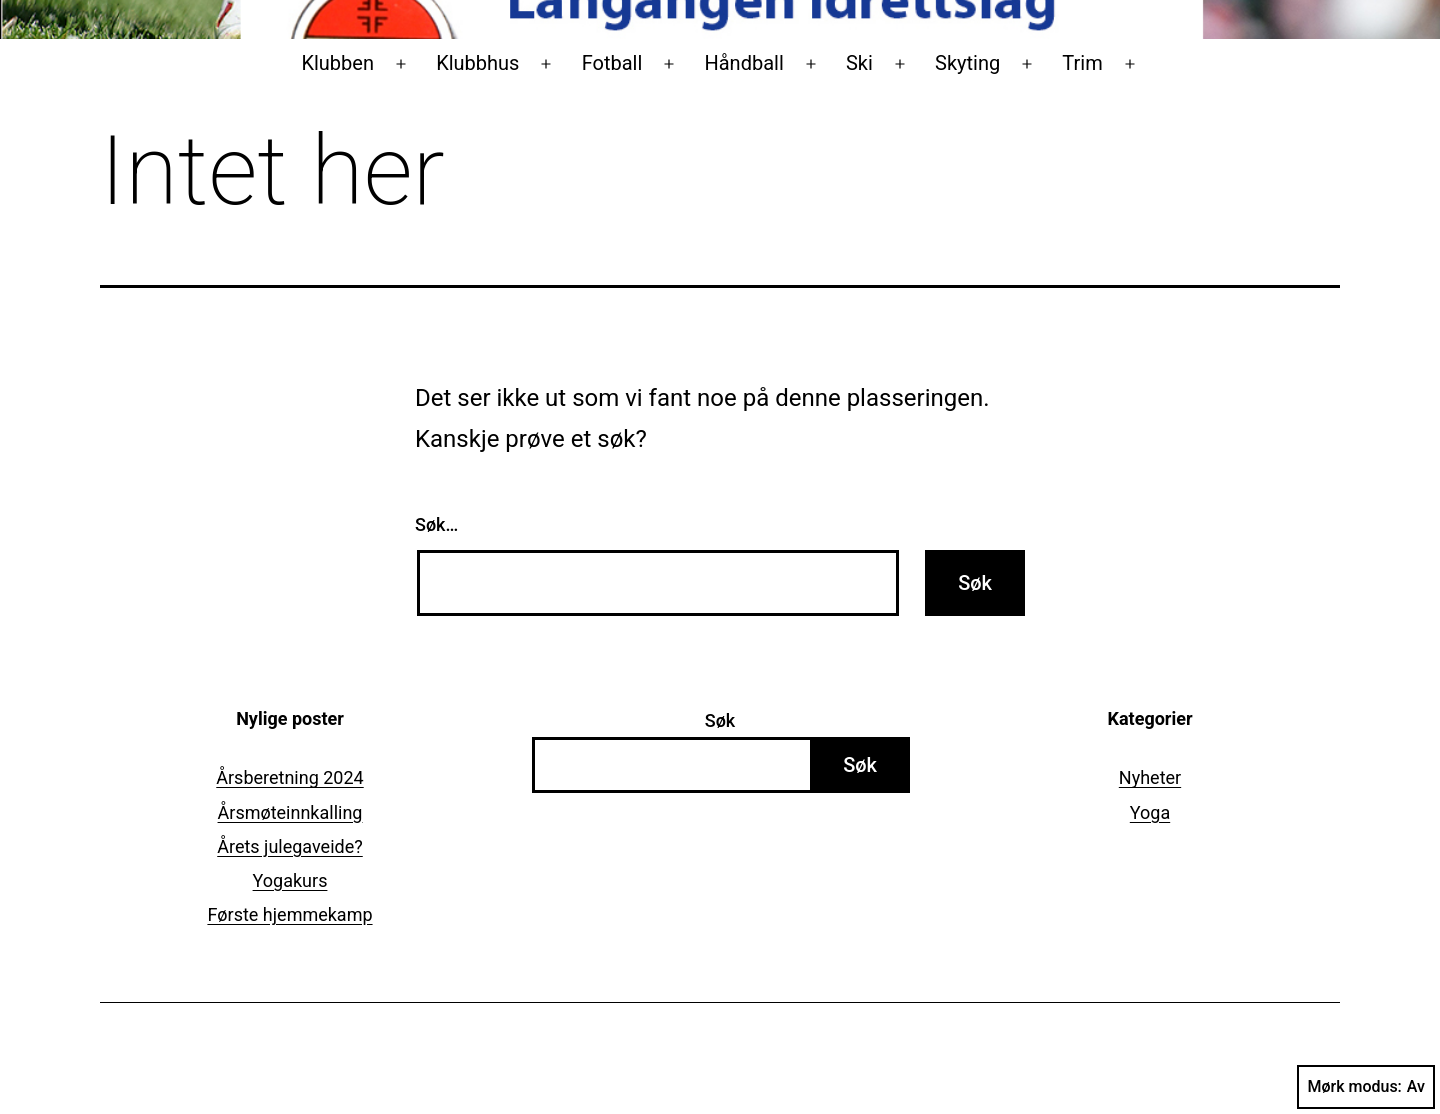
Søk (720, 720)
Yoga (1150, 812)
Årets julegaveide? (290, 846)
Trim (1082, 63)
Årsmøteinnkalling (290, 812)
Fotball (612, 63)
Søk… (436, 524)
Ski (859, 63)
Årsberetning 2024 (289, 777)
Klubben (337, 63)
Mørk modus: (1366, 1087)
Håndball (743, 63)
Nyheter (1150, 777)
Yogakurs (290, 880)
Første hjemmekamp (289, 914)
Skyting (967, 63)
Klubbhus (477, 63)
